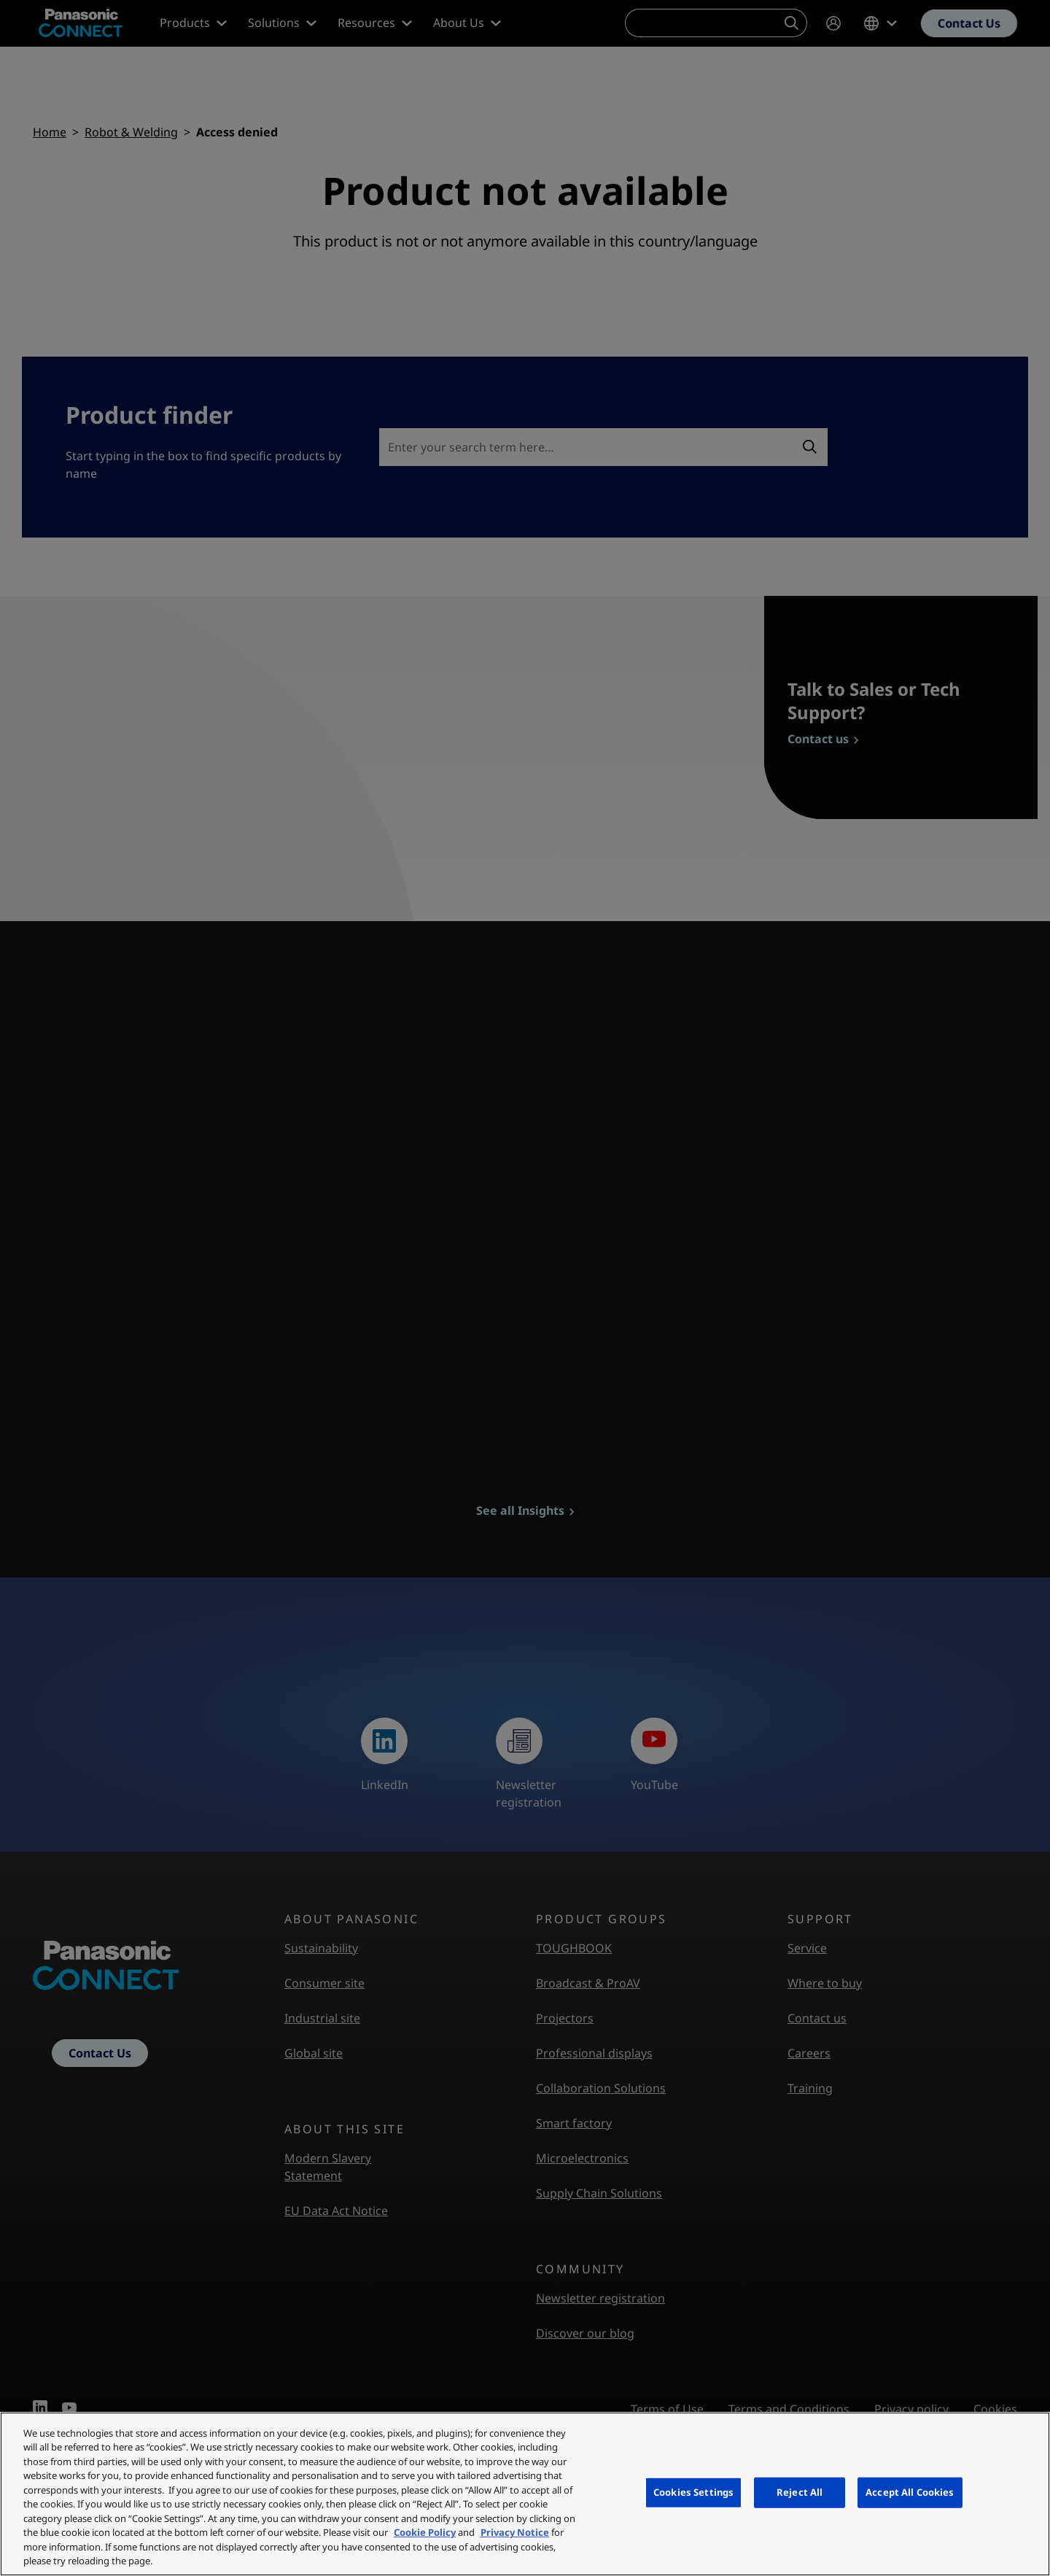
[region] (525, 2494)
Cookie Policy (425, 2532)
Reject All (799, 2492)
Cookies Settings (693, 2492)
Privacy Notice (515, 2532)
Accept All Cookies (910, 2492)
